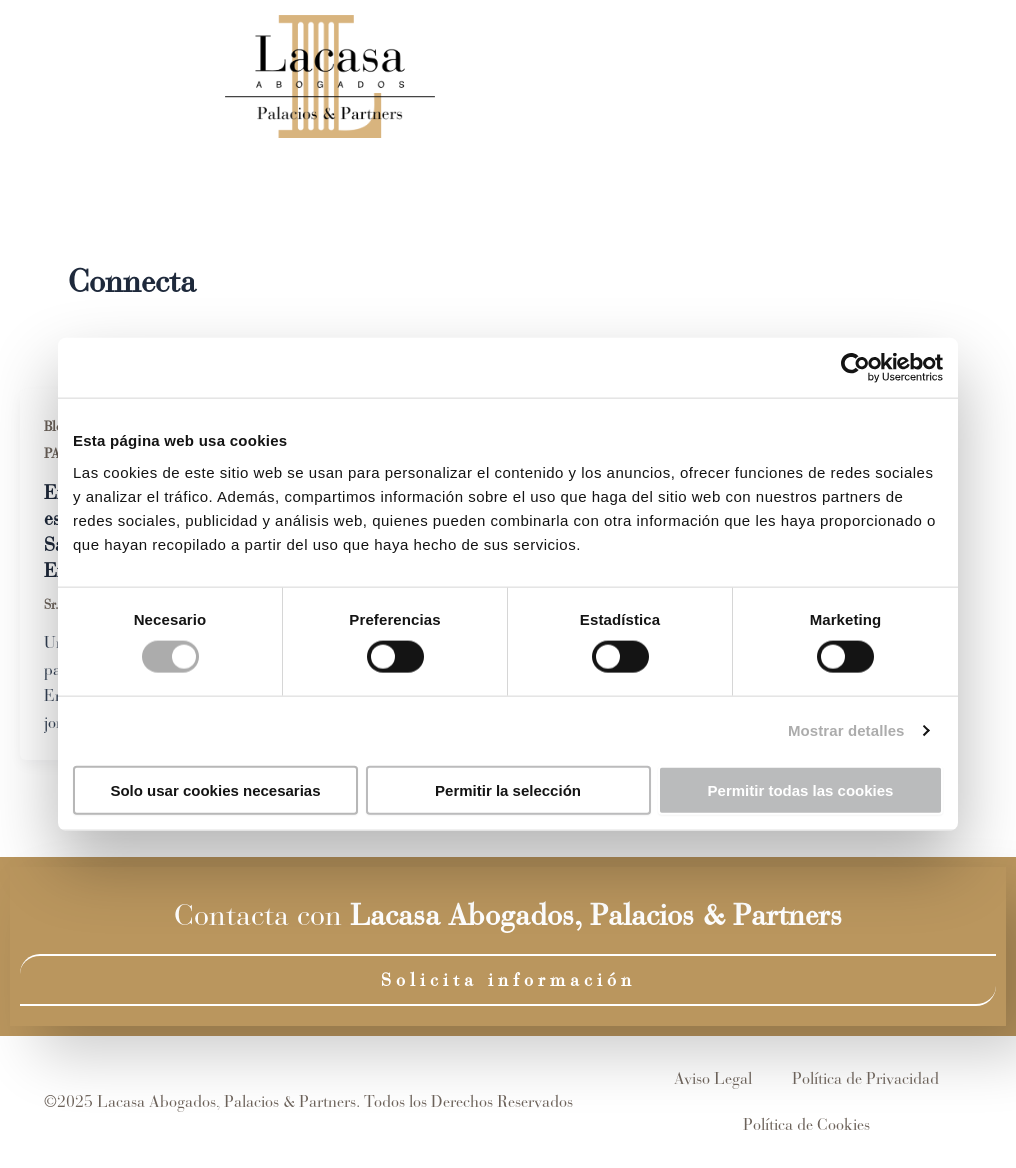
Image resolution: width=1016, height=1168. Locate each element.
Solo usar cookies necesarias (215, 789)
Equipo (545, 76)
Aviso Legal (713, 1078)
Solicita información (508, 980)
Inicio (447, 76)
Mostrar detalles (846, 730)
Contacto (847, 76)
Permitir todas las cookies (801, 789)
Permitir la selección (508, 789)
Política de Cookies (806, 1124)
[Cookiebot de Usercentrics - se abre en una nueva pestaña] (855, 368)
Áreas (653, 76)
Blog (748, 76)
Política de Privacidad (865, 1078)
